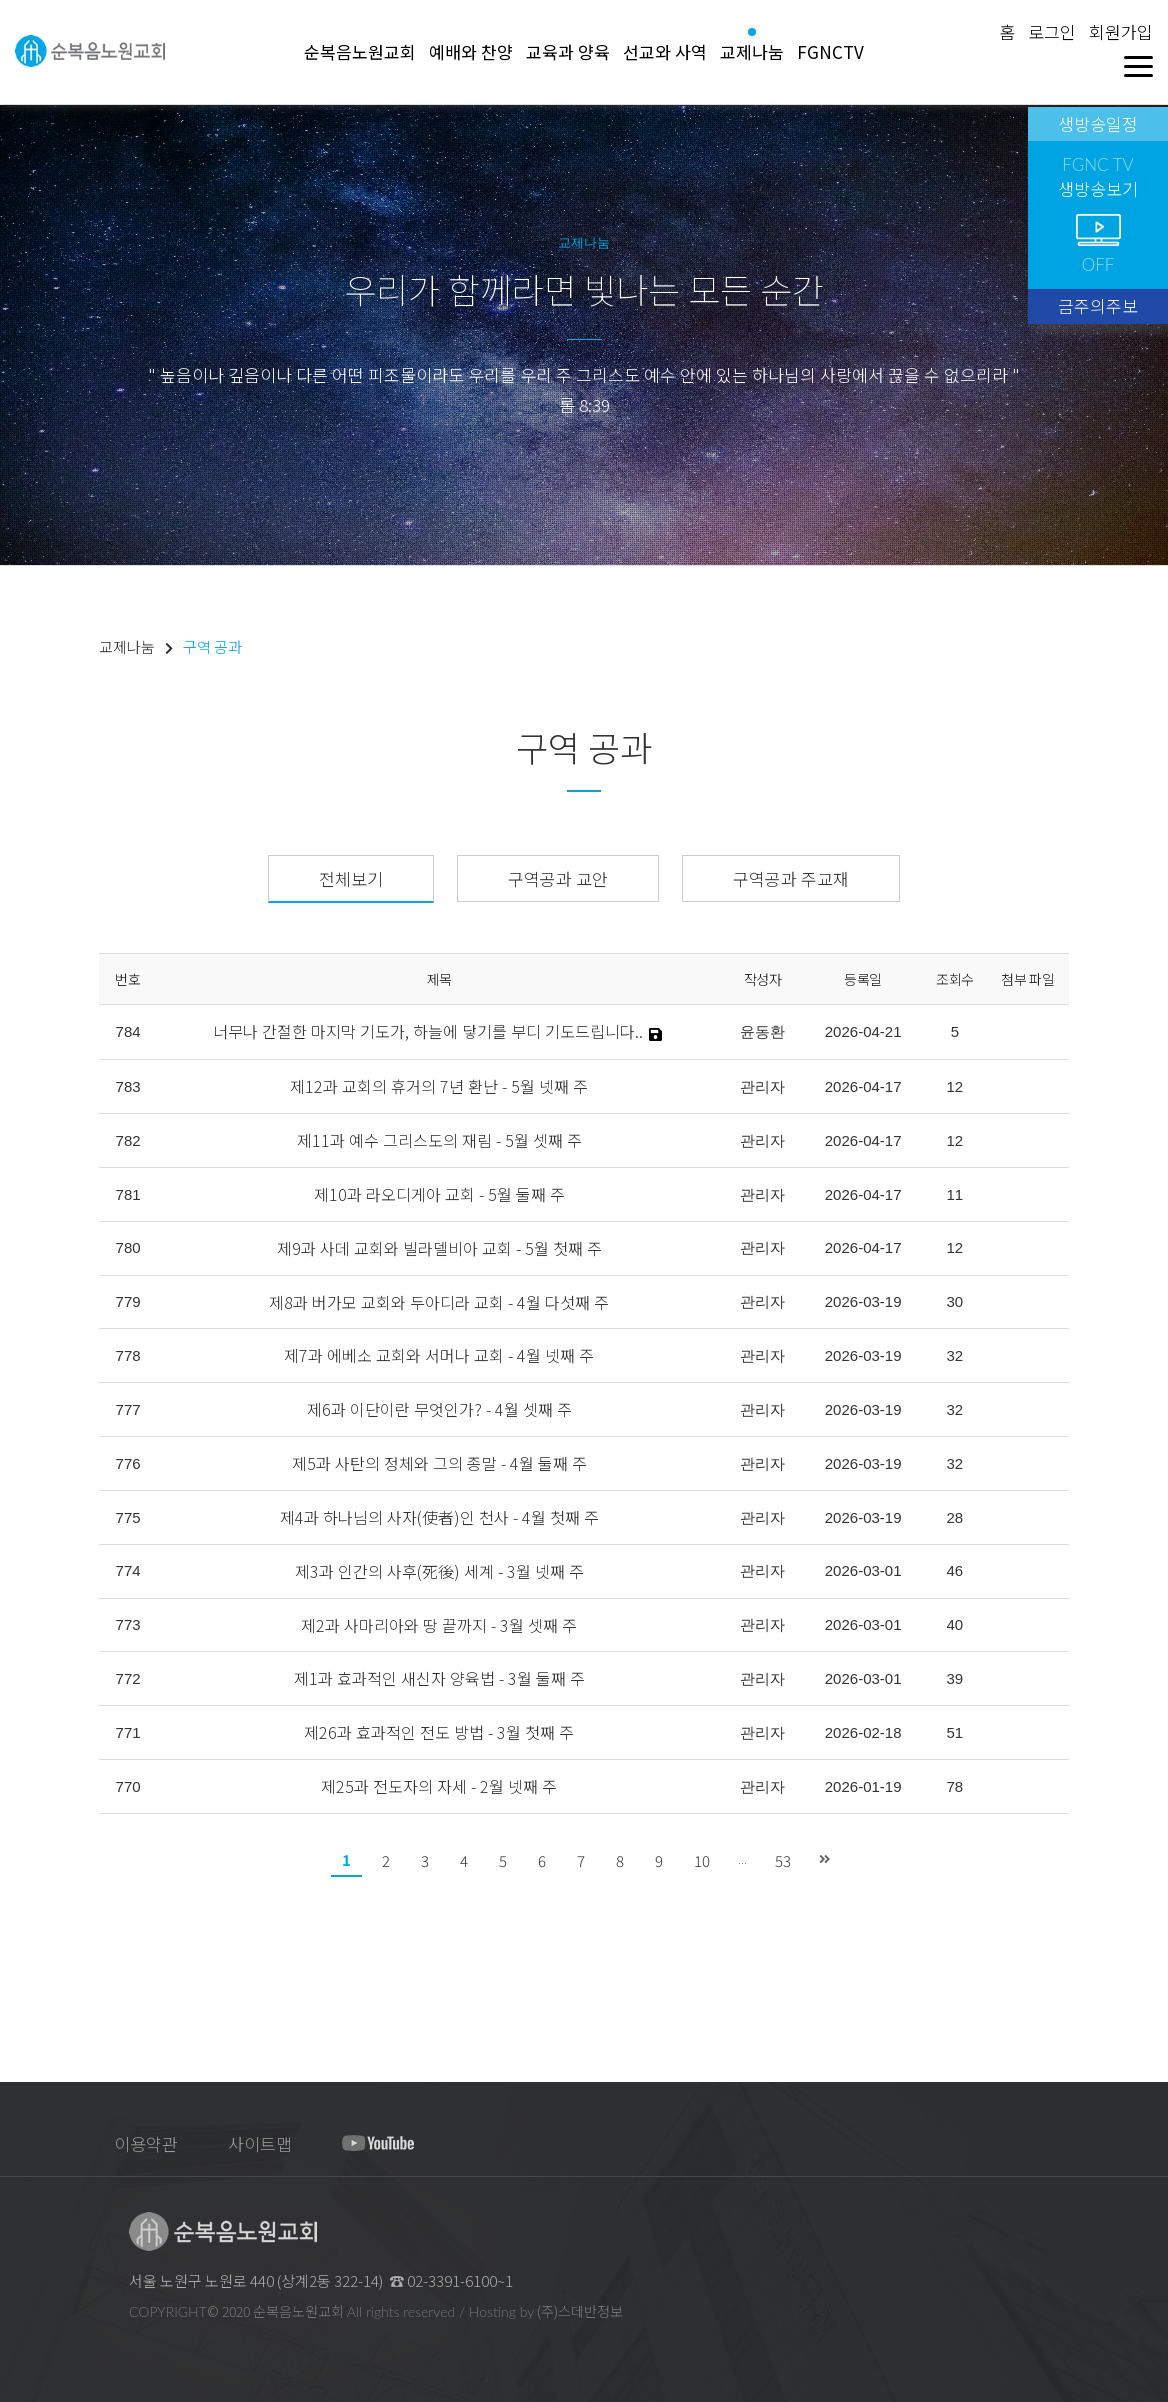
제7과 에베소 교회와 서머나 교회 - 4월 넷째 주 (439, 1355)
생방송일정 (1098, 123)
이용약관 (146, 2143)
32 (955, 1355)
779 (128, 1301)
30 (955, 1301)
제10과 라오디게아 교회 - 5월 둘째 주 (439, 1194)
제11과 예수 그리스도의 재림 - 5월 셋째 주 (439, 1140)
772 (128, 1678)
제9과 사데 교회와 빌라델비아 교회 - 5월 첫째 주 (439, 1248)
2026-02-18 (863, 1732)
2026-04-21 (863, 1031)
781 (128, 1194)
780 (128, 1247)
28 (955, 1517)
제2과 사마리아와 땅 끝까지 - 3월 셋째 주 (439, 1625)
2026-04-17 (863, 1086)
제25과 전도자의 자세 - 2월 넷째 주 (439, 1786)
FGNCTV (830, 51)
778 (128, 1355)
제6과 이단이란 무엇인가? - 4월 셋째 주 (439, 1409)
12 (955, 1086)
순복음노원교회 (360, 51)
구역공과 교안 (558, 878)
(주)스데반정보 (580, 2311)
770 (128, 1786)
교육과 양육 (568, 51)
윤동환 (762, 1031)
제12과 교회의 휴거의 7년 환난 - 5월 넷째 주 (439, 1086)
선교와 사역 (665, 51)
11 (955, 1194)
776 (128, 1463)
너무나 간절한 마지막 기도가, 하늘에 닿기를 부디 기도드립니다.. (428, 1031)
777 (128, 1409)
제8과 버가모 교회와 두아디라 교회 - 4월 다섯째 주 (439, 1302)
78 (955, 1786)
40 (955, 1624)
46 (955, 1570)
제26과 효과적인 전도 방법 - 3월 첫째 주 (439, 1732)
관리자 (762, 1086)
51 (955, 1732)
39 (955, 1678)
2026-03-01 (863, 1570)
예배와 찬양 (471, 51)
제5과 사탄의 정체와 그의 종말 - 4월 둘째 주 (439, 1463)
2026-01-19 (863, 1786)
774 (128, 1570)
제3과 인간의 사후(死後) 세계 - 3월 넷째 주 (439, 1571)
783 (128, 1086)
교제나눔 (752, 51)
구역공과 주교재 (791, 878)
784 (128, 1031)
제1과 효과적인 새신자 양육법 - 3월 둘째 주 (439, 1678)
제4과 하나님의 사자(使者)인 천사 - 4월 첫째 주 (439, 1517)
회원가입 (1121, 31)
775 (128, 1517)
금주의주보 (1098, 305)
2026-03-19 (863, 1301)
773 (128, 1624)
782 (128, 1140)
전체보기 (351, 878)
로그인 (1052, 31)
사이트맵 (260, 2143)
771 (128, 1732)
